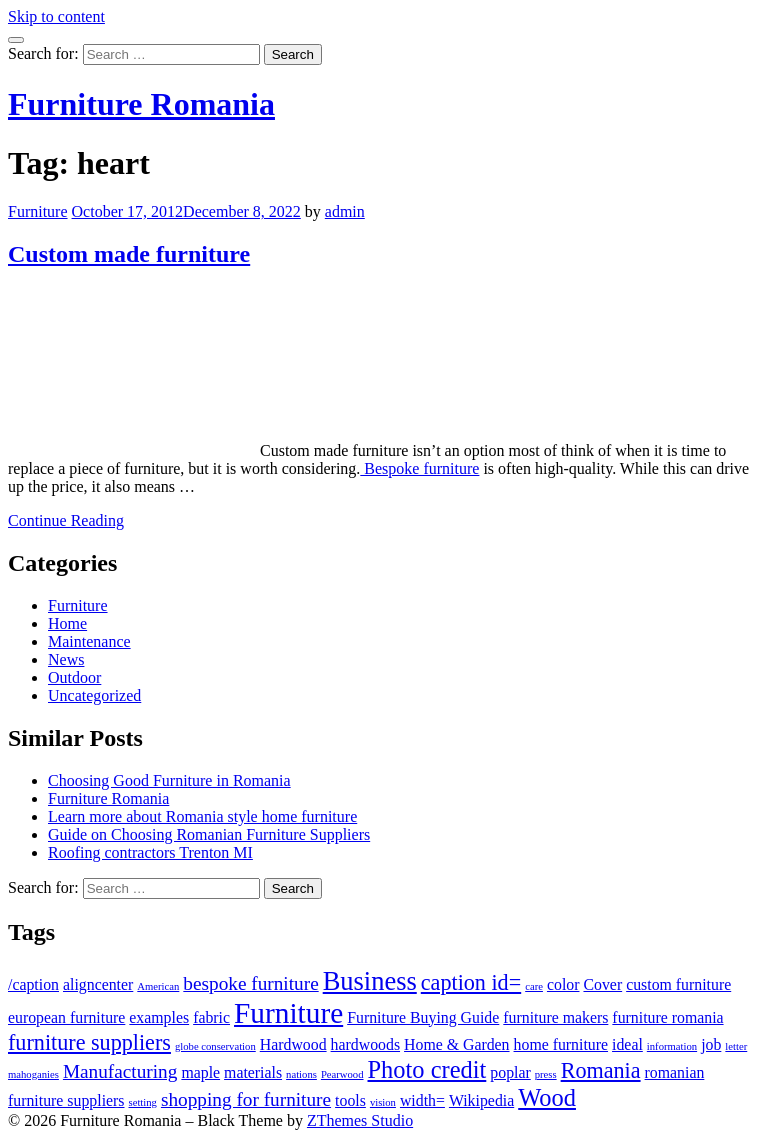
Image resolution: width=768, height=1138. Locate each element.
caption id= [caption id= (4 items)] (471, 982)
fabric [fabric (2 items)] (211, 1017)
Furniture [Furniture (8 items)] (288, 1013)
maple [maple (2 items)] (200, 1072)
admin (345, 211)
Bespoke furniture (419, 468)
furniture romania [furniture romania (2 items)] (667, 1017)
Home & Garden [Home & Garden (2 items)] (457, 1044)
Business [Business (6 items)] (370, 981)
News (66, 659)
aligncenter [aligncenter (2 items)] (98, 984)
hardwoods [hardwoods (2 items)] (365, 1044)
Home (67, 623)
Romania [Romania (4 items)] (601, 1070)
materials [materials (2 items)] (253, 1072)
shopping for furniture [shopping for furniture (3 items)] (246, 1099)
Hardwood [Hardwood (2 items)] (293, 1044)
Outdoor (74, 677)
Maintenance (89, 641)
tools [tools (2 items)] (350, 1100)
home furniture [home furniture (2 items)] (561, 1044)
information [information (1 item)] (672, 1046)
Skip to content (56, 16)
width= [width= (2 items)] (422, 1100)
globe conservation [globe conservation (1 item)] (215, 1046)
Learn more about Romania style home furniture (202, 816)
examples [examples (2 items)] (159, 1017)
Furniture (38, 211)
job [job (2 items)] (711, 1044)
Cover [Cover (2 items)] (602, 984)
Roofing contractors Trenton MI (150, 852)
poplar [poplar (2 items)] (510, 1072)
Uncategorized (94, 695)
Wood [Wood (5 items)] (547, 1097)
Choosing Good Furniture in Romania (169, 780)
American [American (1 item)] (158, 986)
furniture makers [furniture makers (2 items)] (555, 1017)
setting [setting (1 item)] (143, 1102)
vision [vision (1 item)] (383, 1102)
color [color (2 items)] (563, 984)
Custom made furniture (129, 254)
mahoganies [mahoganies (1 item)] (33, 1074)
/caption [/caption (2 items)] (33, 984)
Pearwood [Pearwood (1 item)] (342, 1074)
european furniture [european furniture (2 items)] (66, 1017)
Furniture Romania (141, 104)
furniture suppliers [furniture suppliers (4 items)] (89, 1042)
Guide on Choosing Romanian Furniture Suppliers (209, 834)
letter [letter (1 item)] (736, 1046)
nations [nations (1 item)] (301, 1074)
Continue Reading (66, 520)
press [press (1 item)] (546, 1074)
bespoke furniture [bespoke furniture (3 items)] (250, 983)
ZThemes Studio (360, 1120)
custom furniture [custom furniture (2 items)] (678, 984)
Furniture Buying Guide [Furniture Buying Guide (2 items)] (423, 1017)
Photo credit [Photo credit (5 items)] (427, 1069)
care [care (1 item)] (534, 986)
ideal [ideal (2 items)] (627, 1044)
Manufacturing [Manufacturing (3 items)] (120, 1071)
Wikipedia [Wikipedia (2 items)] (481, 1100)
